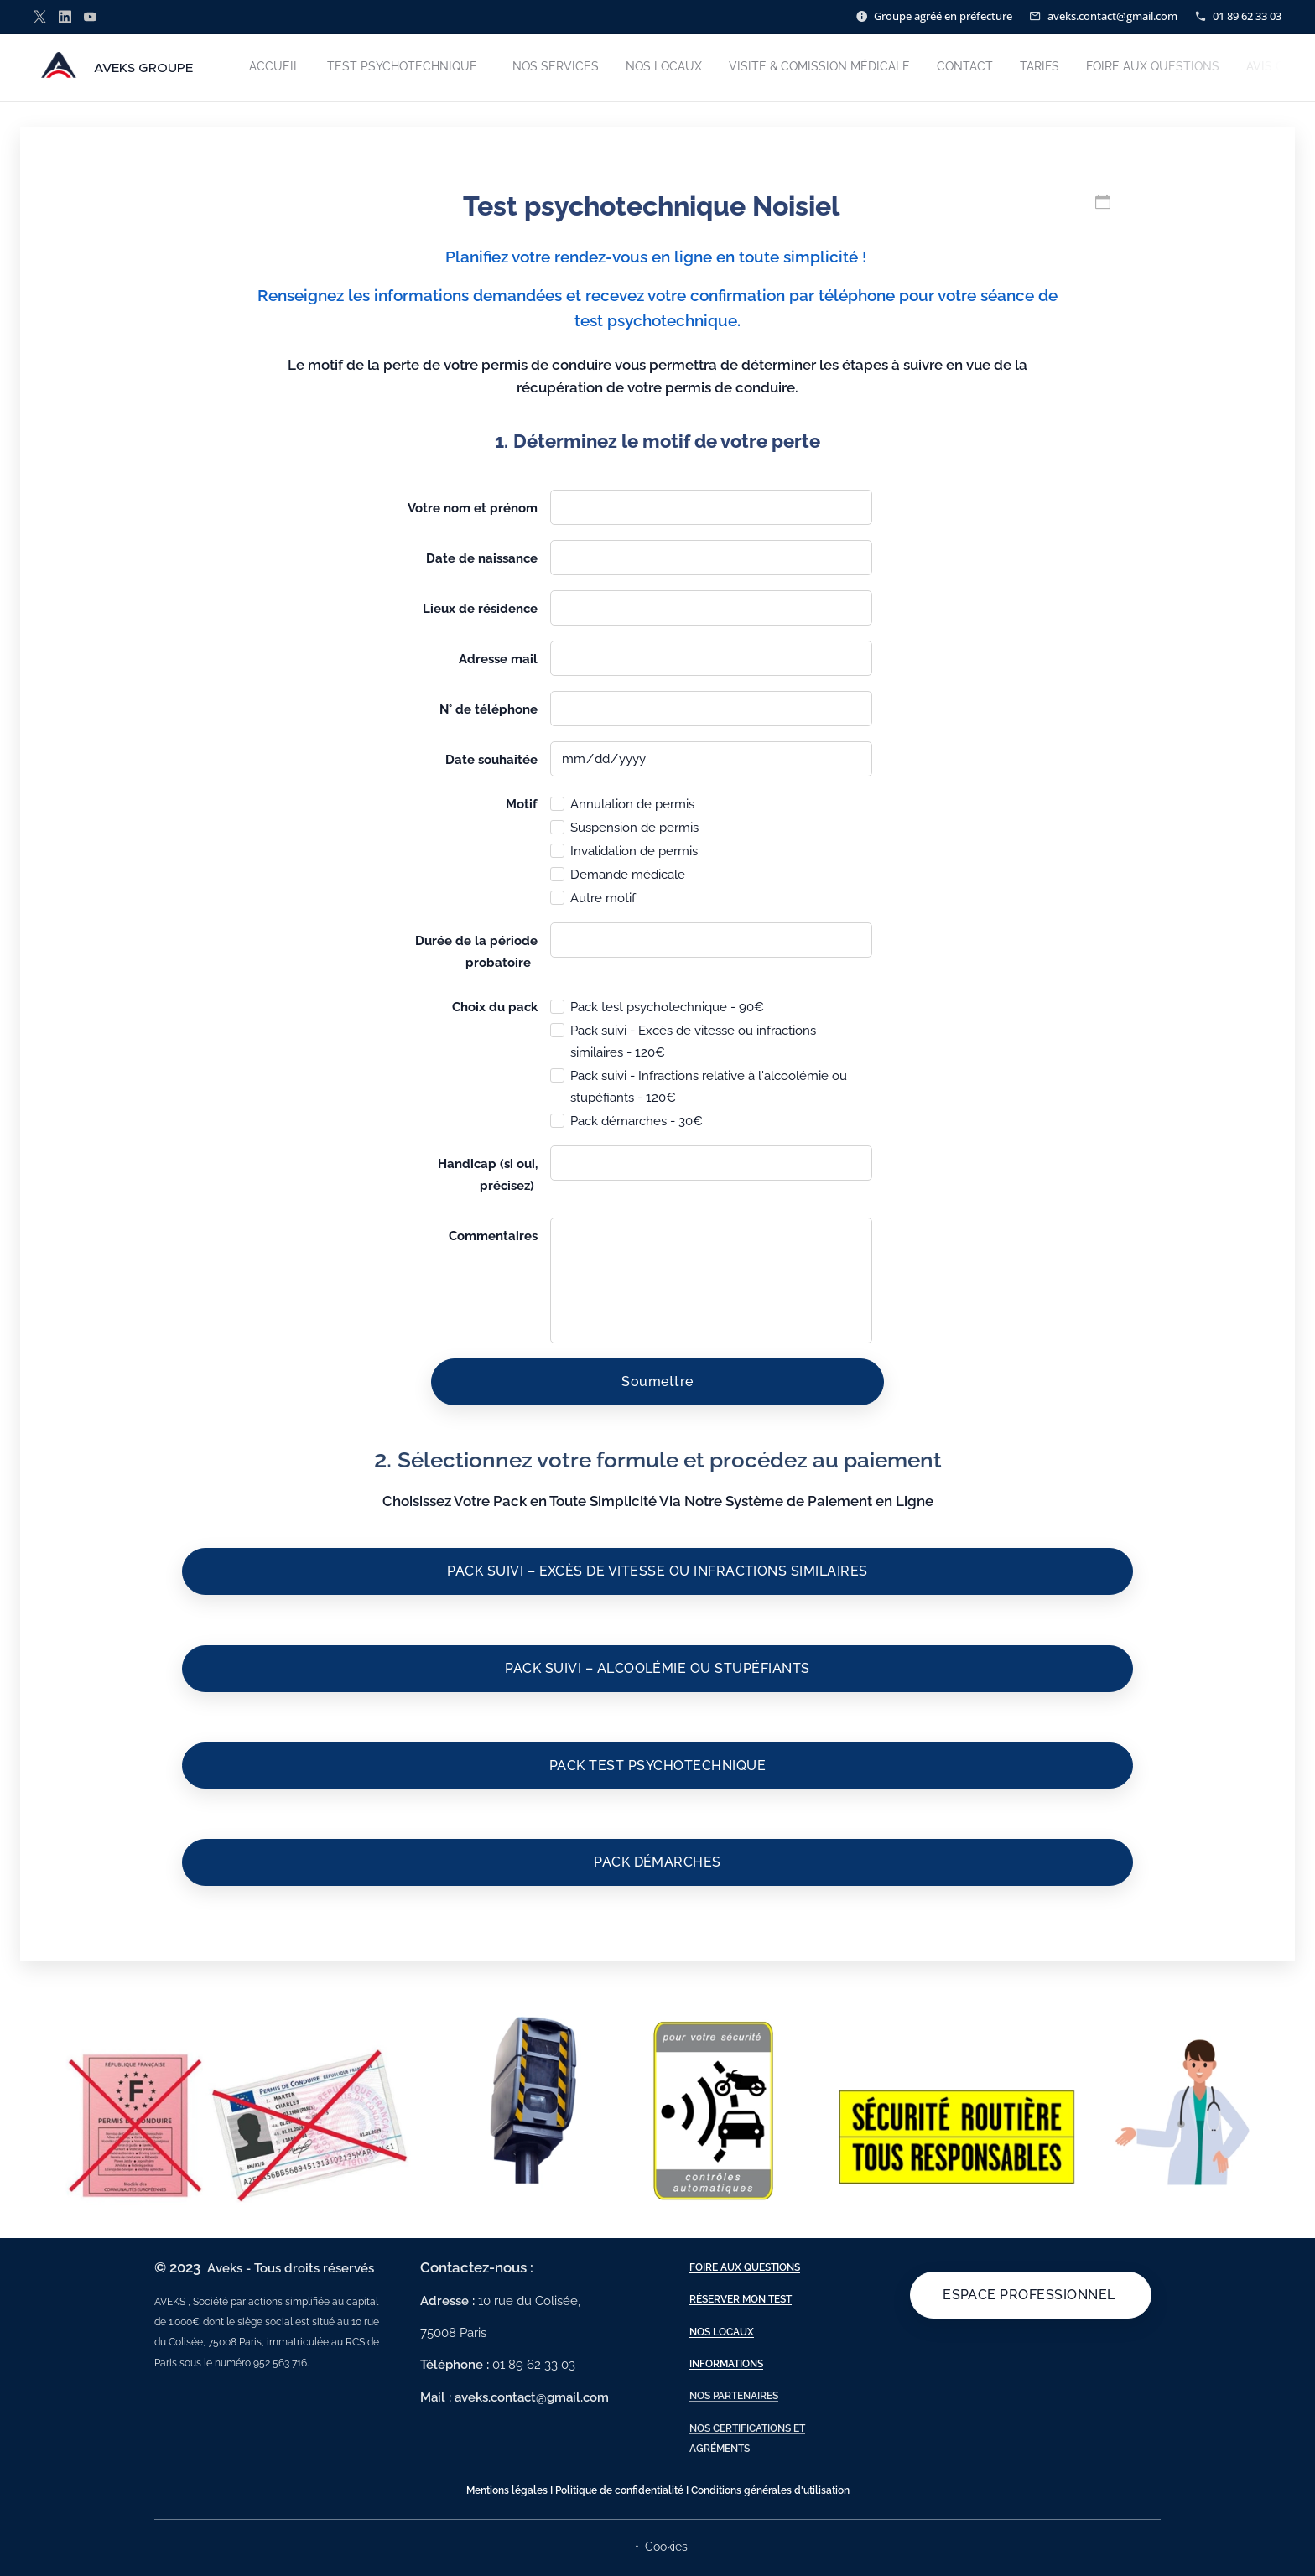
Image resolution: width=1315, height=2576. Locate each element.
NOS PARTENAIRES (733, 2396)
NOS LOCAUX (721, 2331)
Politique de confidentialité (619, 2490)
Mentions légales (507, 2490)
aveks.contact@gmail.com (1112, 15)
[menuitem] (1009, 68)
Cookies (666, 2546)
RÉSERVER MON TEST (740, 2299)
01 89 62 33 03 (1247, 15)
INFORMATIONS (726, 2364)
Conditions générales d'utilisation (770, 2490)
